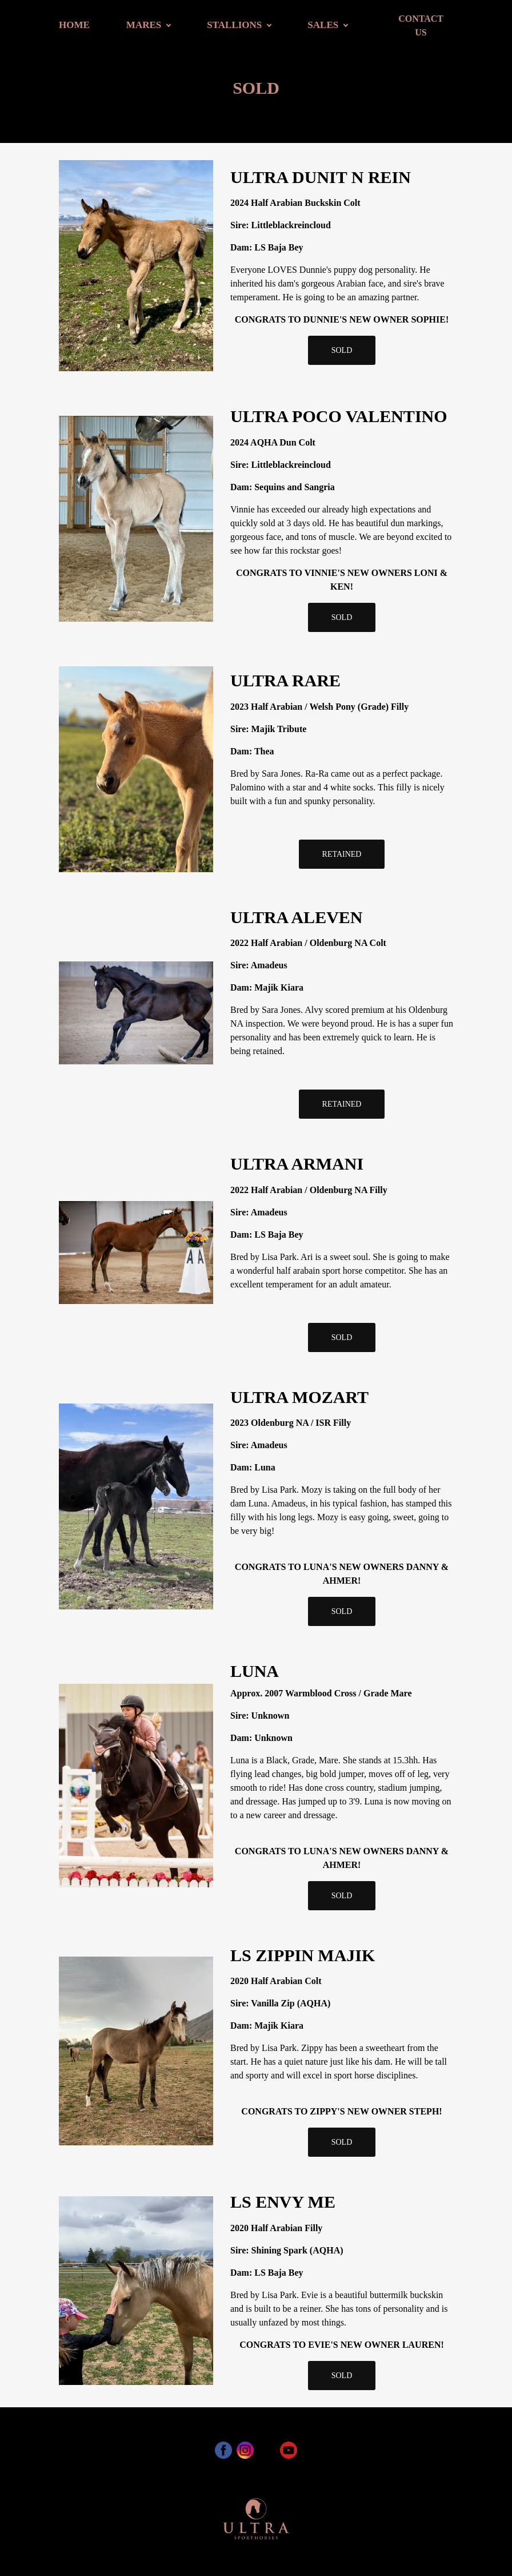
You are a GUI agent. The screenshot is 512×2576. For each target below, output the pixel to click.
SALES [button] (322, 24)
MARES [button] (143, 24)
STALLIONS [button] (234, 24)
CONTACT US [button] (420, 25)
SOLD (342, 350)
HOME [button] (74, 24)
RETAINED (342, 854)
